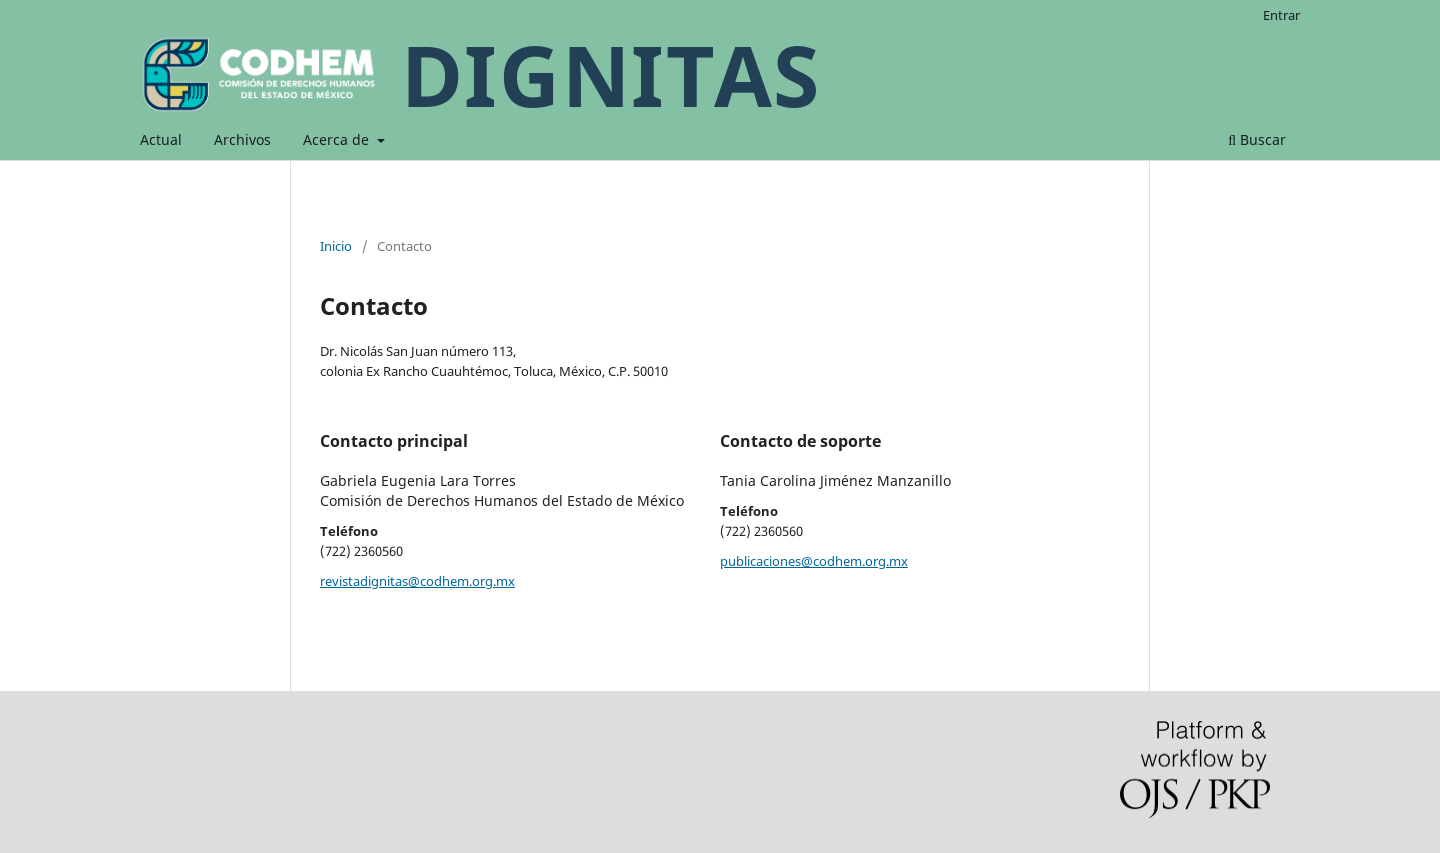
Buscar (1257, 139)
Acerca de (338, 139)
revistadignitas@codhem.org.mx (417, 581)
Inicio (336, 246)
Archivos (242, 139)
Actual (161, 139)
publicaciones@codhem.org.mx (814, 561)
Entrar (1281, 15)
